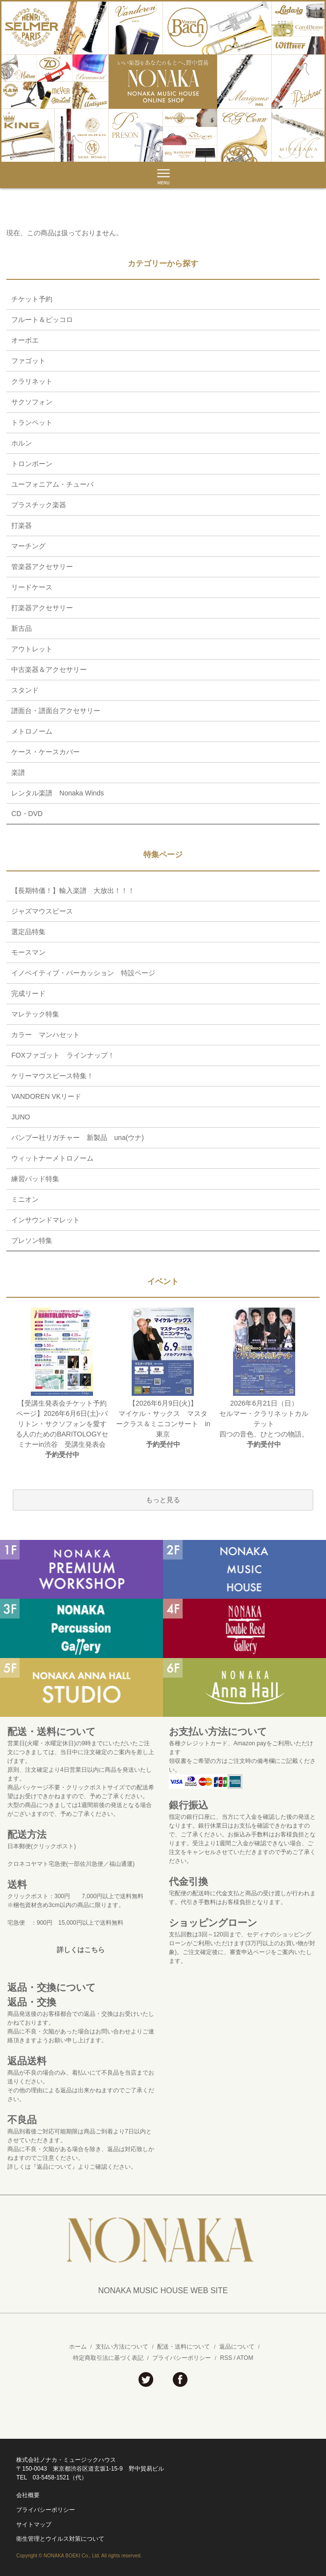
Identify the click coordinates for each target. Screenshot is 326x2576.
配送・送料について (183, 2346)
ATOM (245, 2357)
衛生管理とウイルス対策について (60, 2538)
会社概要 (28, 2495)
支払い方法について (121, 2346)
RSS (226, 2357)
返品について (237, 2346)
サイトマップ (33, 2524)
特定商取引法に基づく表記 (108, 2357)
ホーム (78, 2346)
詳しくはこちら (81, 1950)
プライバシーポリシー (181, 2357)
